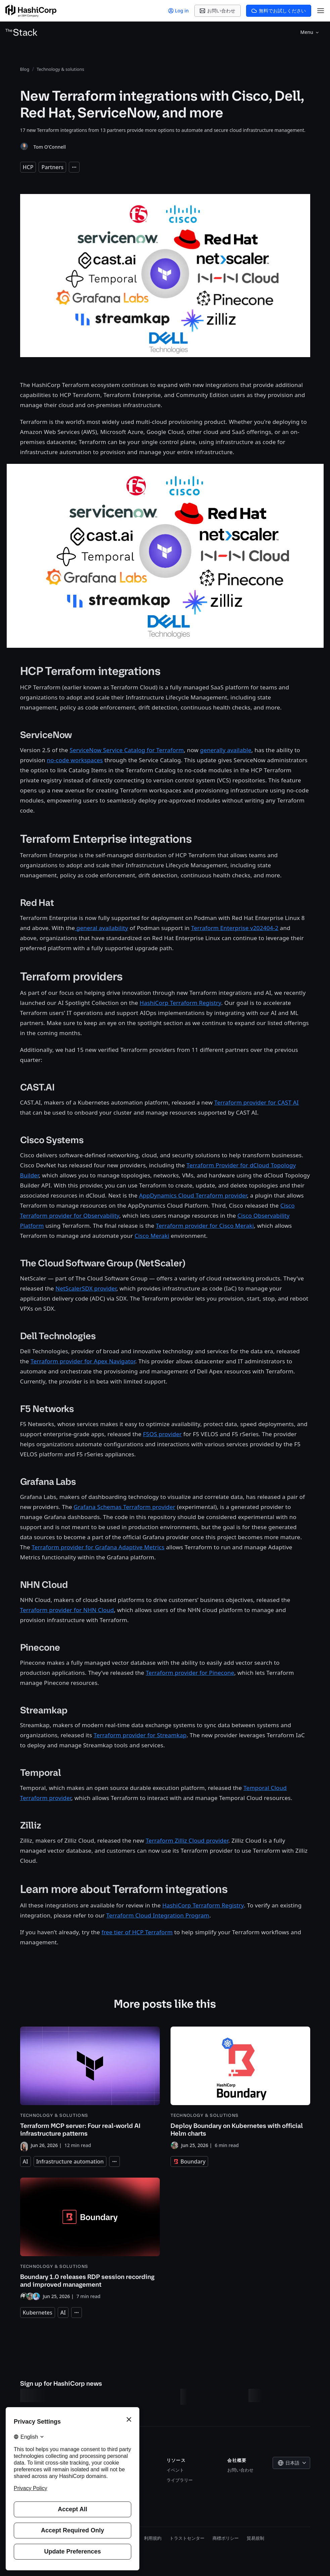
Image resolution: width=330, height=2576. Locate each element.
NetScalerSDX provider (85, 1288)
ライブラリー (180, 2480)
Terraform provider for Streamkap (140, 1735)
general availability (101, 928)
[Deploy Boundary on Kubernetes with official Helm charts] (240, 2088)
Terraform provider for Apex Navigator (83, 1361)
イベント (175, 2470)
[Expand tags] (74, 167)
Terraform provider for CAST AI (256, 1102)
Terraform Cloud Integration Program (157, 1915)
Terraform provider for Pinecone (190, 1672)
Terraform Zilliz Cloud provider (187, 1840)
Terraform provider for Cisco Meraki (205, 1225)
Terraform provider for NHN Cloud (67, 1610)
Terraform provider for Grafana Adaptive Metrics (98, 1547)
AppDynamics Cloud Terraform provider (193, 1195)
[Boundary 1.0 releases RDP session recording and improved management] (90, 2239)
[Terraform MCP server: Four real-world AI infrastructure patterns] (90, 2088)
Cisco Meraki (152, 1236)
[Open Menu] (321, 11)
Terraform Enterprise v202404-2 (234, 928)
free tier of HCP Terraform (137, 1932)
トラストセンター (187, 2538)
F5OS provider (162, 1434)
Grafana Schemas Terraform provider (124, 1507)
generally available (225, 750)
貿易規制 (255, 2538)
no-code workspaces (75, 760)
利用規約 (152, 2538)
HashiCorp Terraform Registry (180, 1003)
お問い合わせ (240, 2470)
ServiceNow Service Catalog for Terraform (126, 750)
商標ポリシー (226, 2538)
